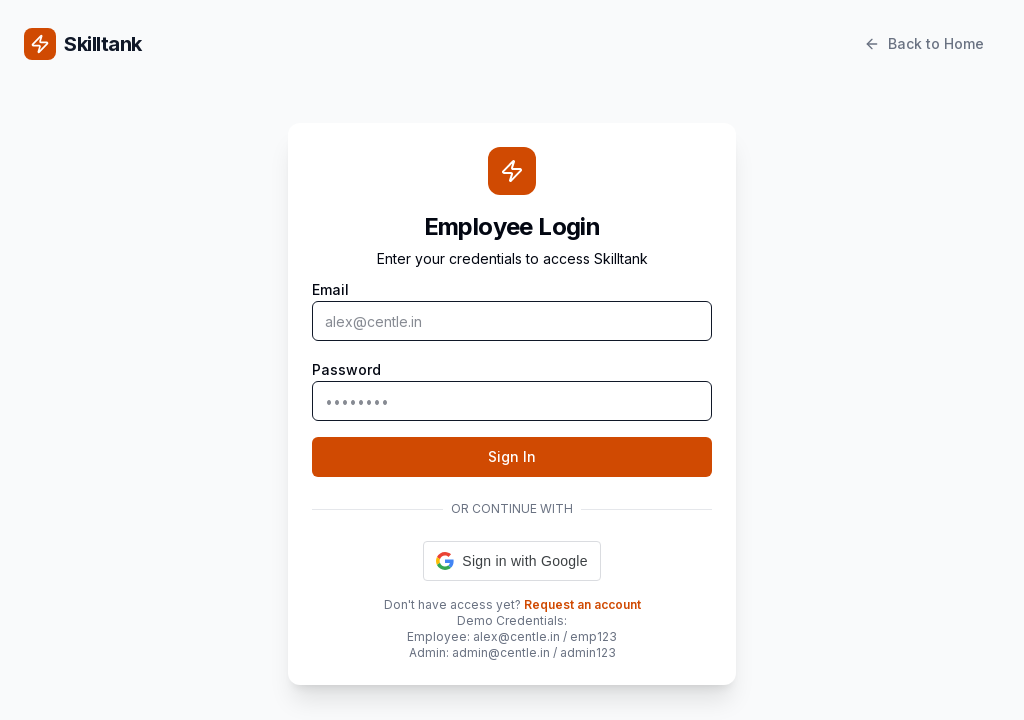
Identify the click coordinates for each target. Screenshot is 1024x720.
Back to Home (924, 43)
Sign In (512, 456)
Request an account (582, 604)
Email (330, 289)
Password (346, 369)
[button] (511, 561)
